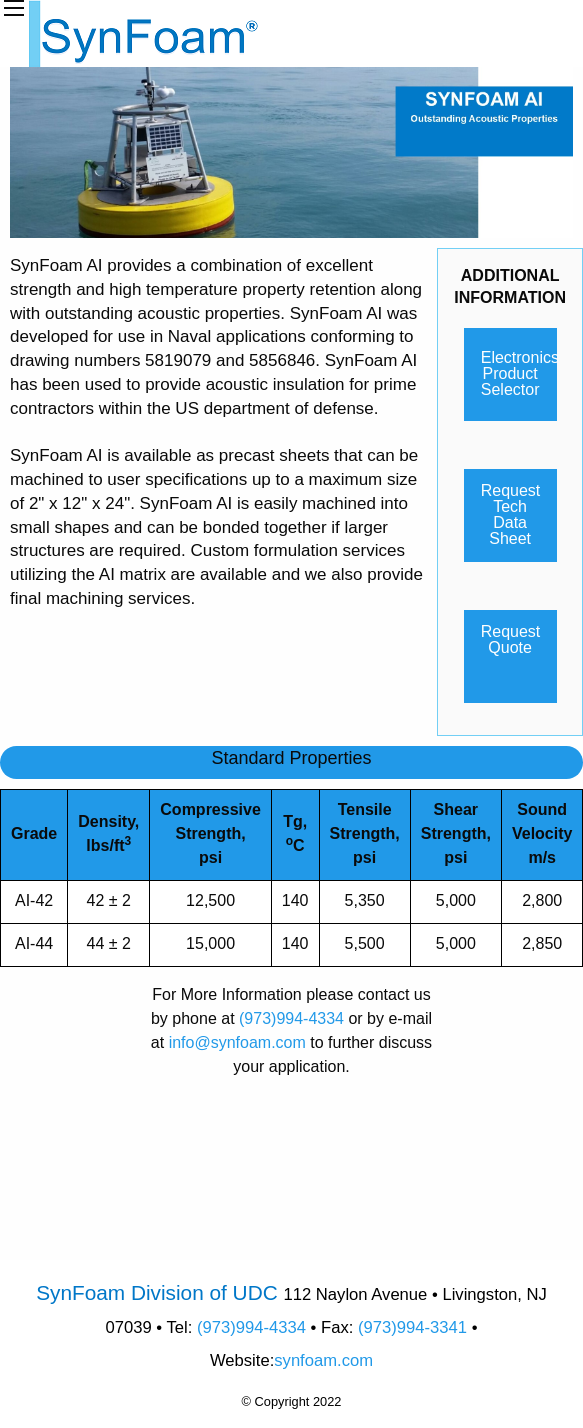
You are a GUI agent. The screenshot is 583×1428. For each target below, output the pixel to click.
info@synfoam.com (237, 1042)
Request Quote (511, 639)
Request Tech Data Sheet (511, 514)
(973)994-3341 (412, 1327)
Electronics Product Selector (519, 373)
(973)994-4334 (291, 1018)
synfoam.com (323, 1360)
